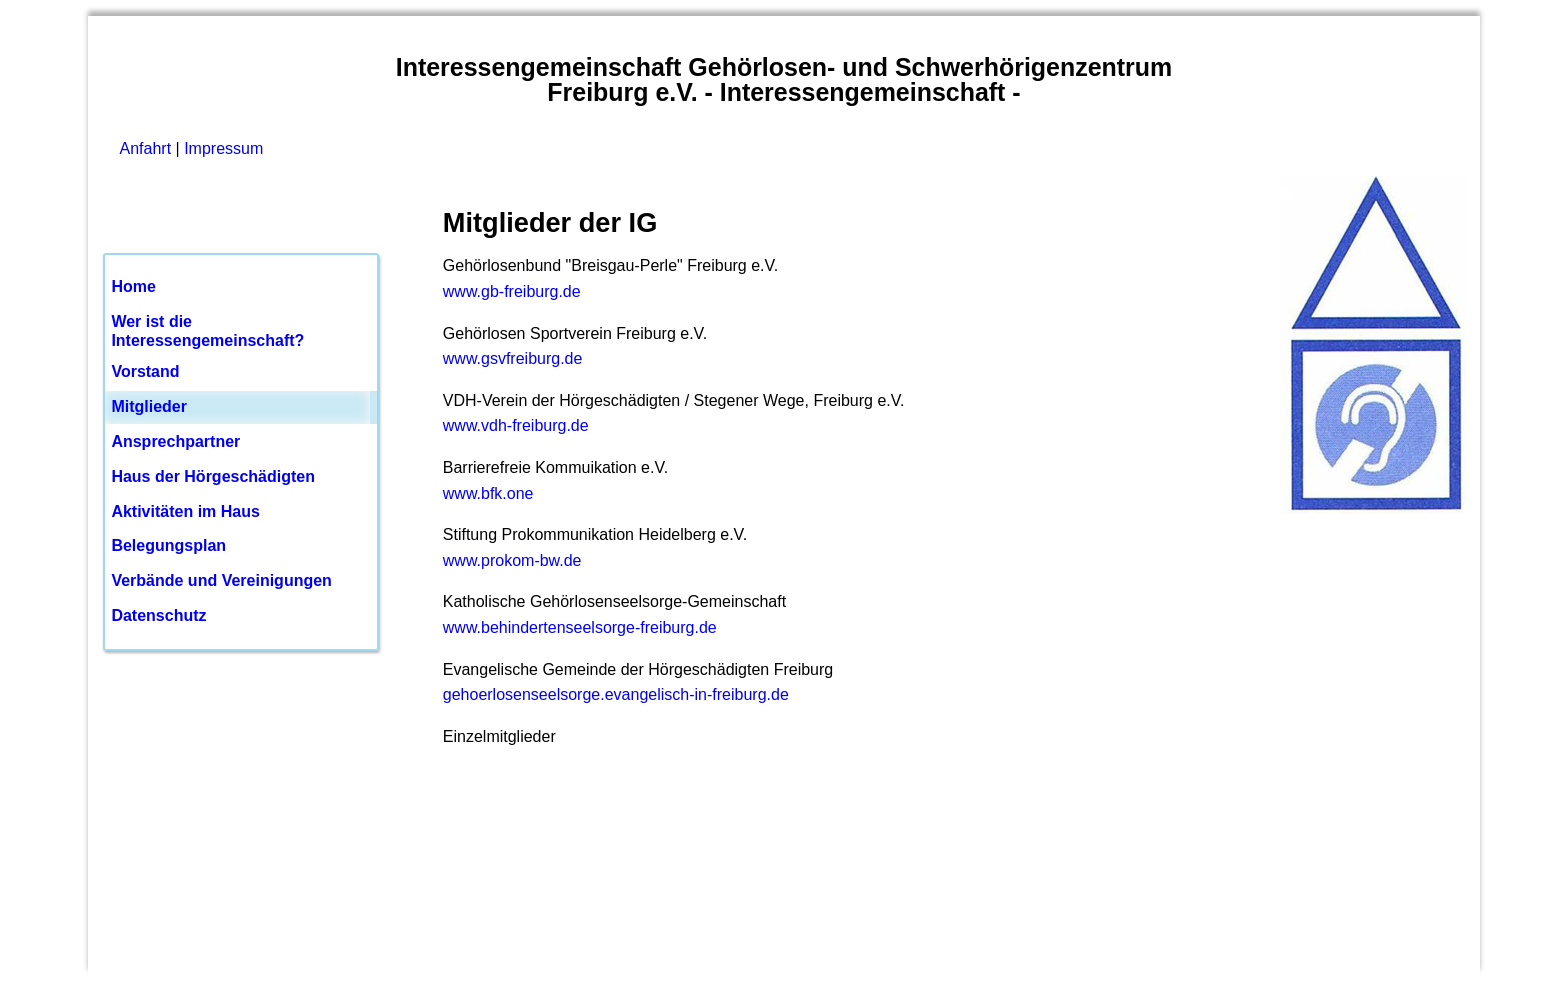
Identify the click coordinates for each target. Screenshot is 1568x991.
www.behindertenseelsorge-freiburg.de (580, 627)
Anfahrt (146, 148)
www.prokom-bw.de (512, 560)
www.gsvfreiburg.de (513, 358)
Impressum (223, 148)
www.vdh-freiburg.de (516, 425)
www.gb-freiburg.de (512, 291)
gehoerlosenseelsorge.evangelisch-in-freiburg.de (616, 694)
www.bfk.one (488, 493)
